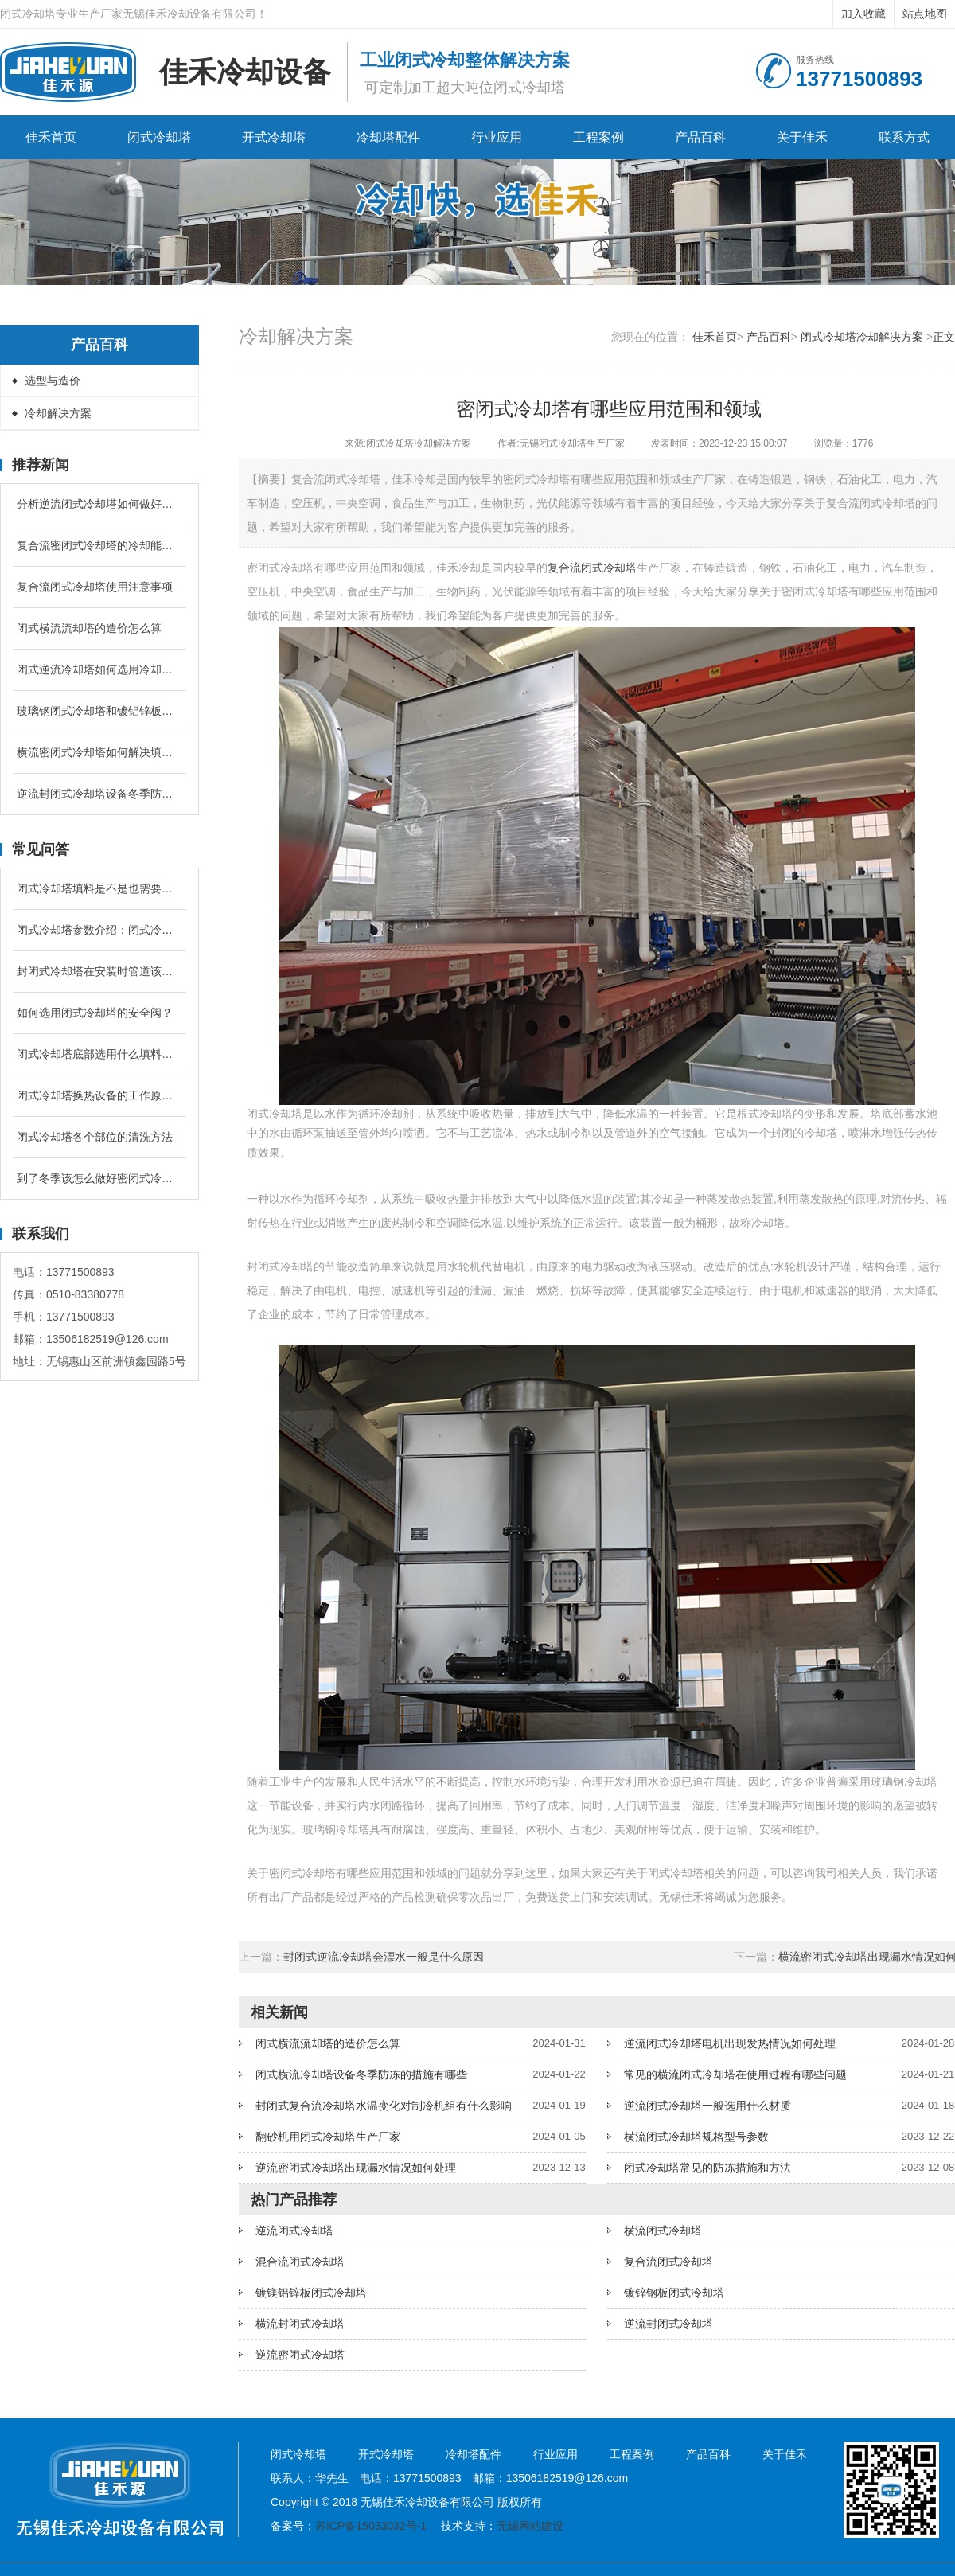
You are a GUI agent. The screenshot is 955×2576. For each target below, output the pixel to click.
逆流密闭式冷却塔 (300, 2354)
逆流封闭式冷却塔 (668, 2323)
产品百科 (700, 137)
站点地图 (924, 13)
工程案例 (598, 137)
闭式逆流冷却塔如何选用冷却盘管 (99, 669)
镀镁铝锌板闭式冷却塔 (311, 2292)
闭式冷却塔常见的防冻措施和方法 (707, 2167)
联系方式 (904, 137)
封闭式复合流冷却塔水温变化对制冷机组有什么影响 (383, 2105)
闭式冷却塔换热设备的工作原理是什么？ (99, 1095)
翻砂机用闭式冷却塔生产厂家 (327, 2136)
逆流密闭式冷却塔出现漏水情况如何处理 (355, 2167)
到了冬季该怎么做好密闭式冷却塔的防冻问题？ (99, 1178)
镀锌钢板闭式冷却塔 (674, 2292)
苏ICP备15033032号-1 (371, 2525)
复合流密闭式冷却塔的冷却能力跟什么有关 (99, 545)
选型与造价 (52, 380)
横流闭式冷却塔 (663, 2230)
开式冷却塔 (274, 137)
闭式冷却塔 (159, 137)
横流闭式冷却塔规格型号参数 (696, 2136)
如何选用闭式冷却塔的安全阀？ (95, 1012)
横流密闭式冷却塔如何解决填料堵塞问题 (99, 752)
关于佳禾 (802, 137)
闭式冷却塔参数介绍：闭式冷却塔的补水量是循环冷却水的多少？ (99, 929)
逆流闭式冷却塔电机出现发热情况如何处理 (730, 2043)
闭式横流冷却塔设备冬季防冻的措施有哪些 (361, 2074)
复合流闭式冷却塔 (592, 567)
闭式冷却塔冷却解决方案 (862, 336)
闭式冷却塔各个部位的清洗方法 (95, 1136)
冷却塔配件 (388, 137)
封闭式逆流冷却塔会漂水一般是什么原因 (383, 1956)
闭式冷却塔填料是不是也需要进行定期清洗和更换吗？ (99, 888)
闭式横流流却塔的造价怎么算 (89, 628)
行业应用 (496, 137)
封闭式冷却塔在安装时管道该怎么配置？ (99, 971)
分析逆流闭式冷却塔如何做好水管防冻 (99, 504)
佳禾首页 (50, 137)
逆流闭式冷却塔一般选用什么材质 (707, 2105)
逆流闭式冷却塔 (294, 2230)
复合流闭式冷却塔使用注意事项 (95, 586)
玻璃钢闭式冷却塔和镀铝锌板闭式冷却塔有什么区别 (99, 710)
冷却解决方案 (58, 413)
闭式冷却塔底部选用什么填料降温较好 (99, 1054)
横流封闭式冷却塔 (300, 2323)
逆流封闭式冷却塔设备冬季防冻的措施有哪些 (99, 793)
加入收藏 (863, 13)
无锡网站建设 (530, 2525)
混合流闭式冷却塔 (300, 2261)
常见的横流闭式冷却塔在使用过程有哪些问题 (735, 2074)
